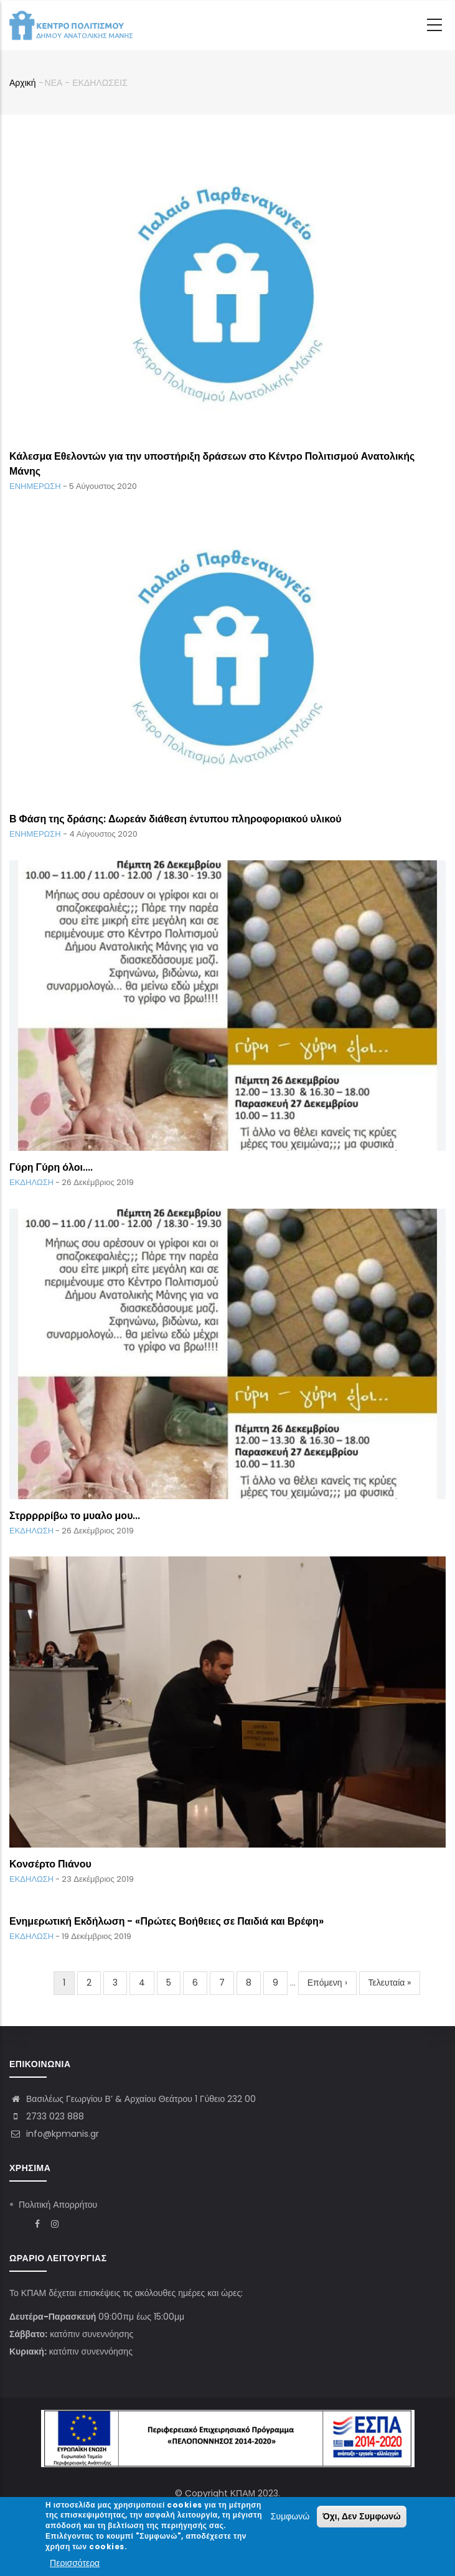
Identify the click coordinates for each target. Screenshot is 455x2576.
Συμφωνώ (290, 2517)
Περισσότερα (75, 2563)
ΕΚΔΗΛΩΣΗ (31, 1182)
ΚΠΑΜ (242, 2493)
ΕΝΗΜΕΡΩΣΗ (35, 486)
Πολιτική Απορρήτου (58, 2204)
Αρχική (22, 83)
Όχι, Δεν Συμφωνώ (361, 2517)
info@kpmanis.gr (54, 2133)
